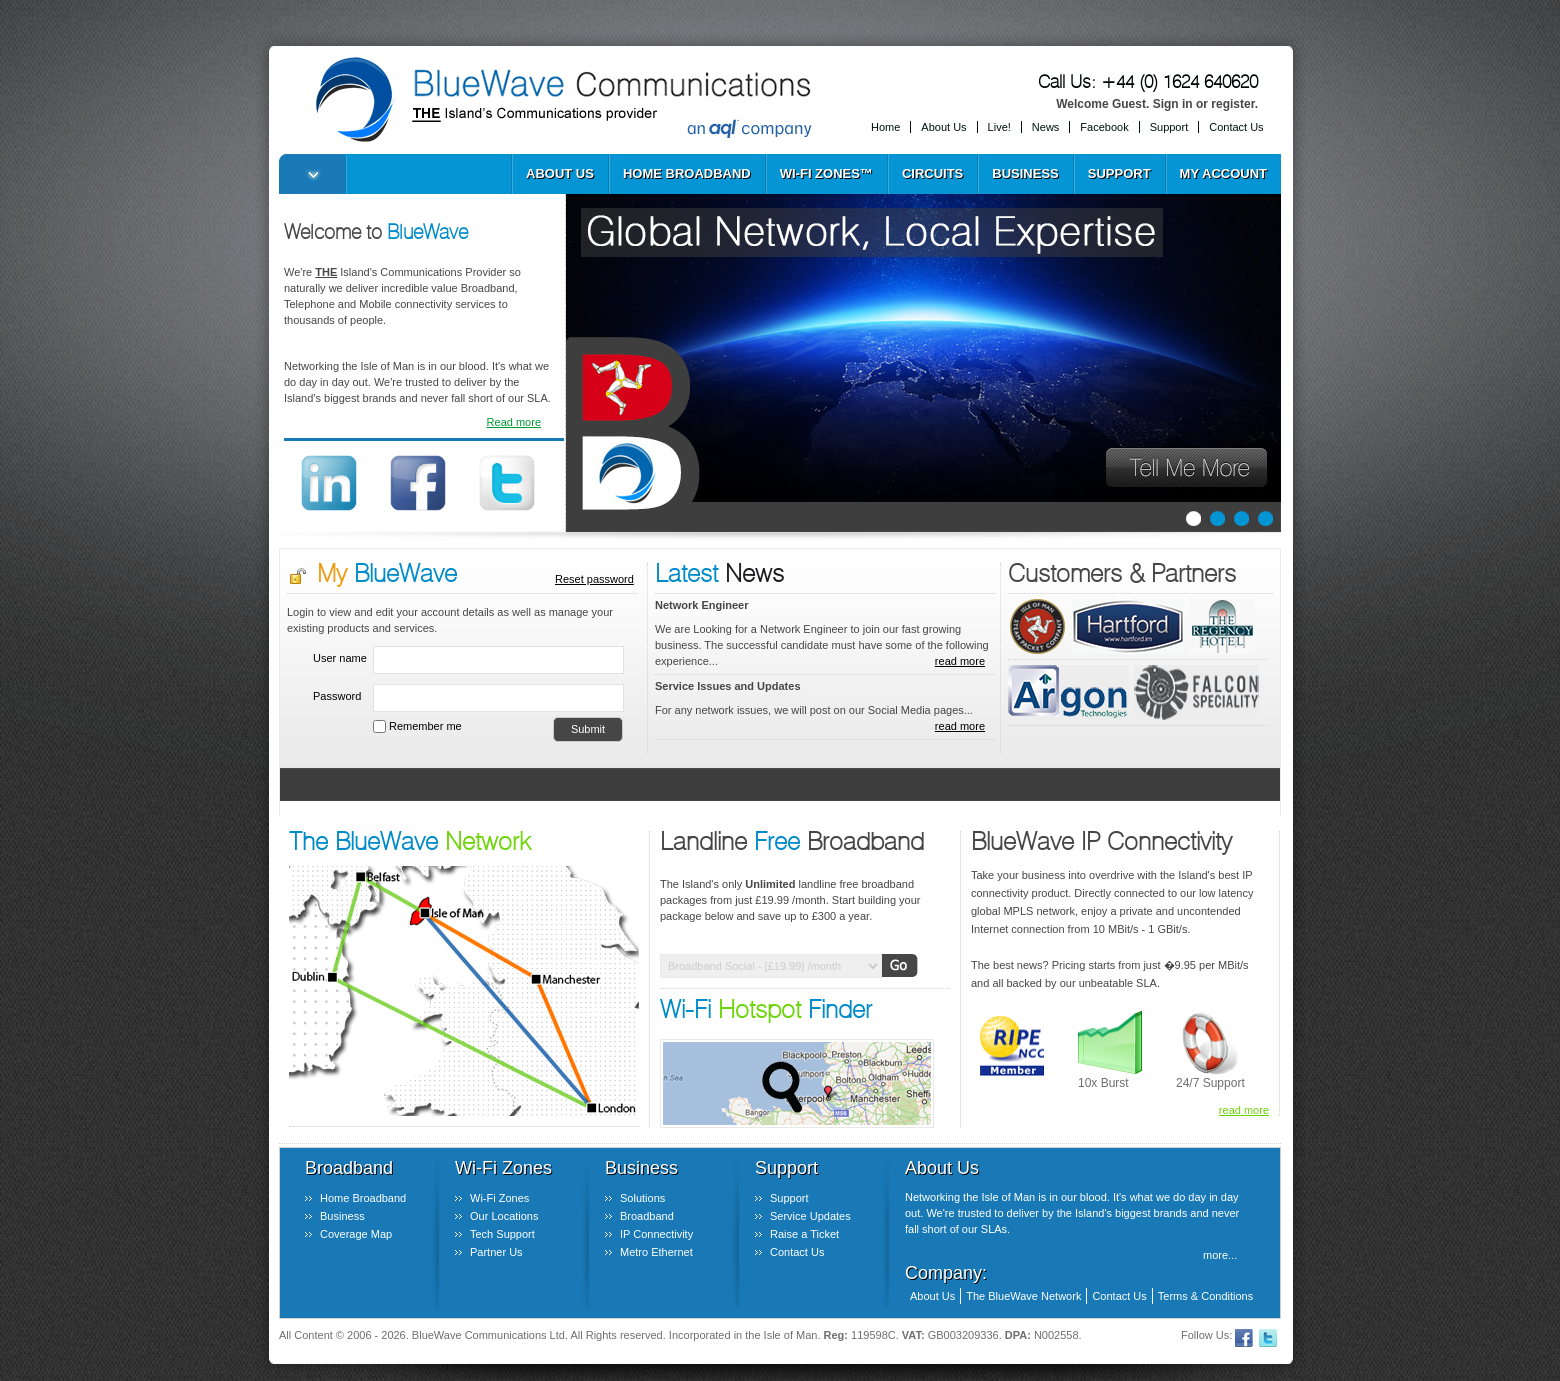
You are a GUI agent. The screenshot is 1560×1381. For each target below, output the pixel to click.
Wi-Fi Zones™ (826, 173)
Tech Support (502, 1234)
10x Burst (1103, 1083)
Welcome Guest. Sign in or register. (1157, 104)
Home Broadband (687, 173)
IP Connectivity (656, 1234)
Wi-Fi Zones (499, 1198)
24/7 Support (1210, 1083)
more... (1220, 1255)
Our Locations (504, 1216)
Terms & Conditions (1205, 1296)
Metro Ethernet (656, 1252)
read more (960, 661)
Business (1025, 173)
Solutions (642, 1198)
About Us (943, 127)
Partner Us (496, 1252)
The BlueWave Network (1023, 1296)
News (1046, 127)
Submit (588, 729)
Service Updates (810, 1216)
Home (885, 127)
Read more (514, 422)
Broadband (647, 1216)
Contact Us (1236, 127)
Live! (999, 127)
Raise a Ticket (804, 1234)
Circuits (932, 173)
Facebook (1104, 127)
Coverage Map (356, 1234)
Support (1169, 127)
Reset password (594, 579)
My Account (1223, 173)
